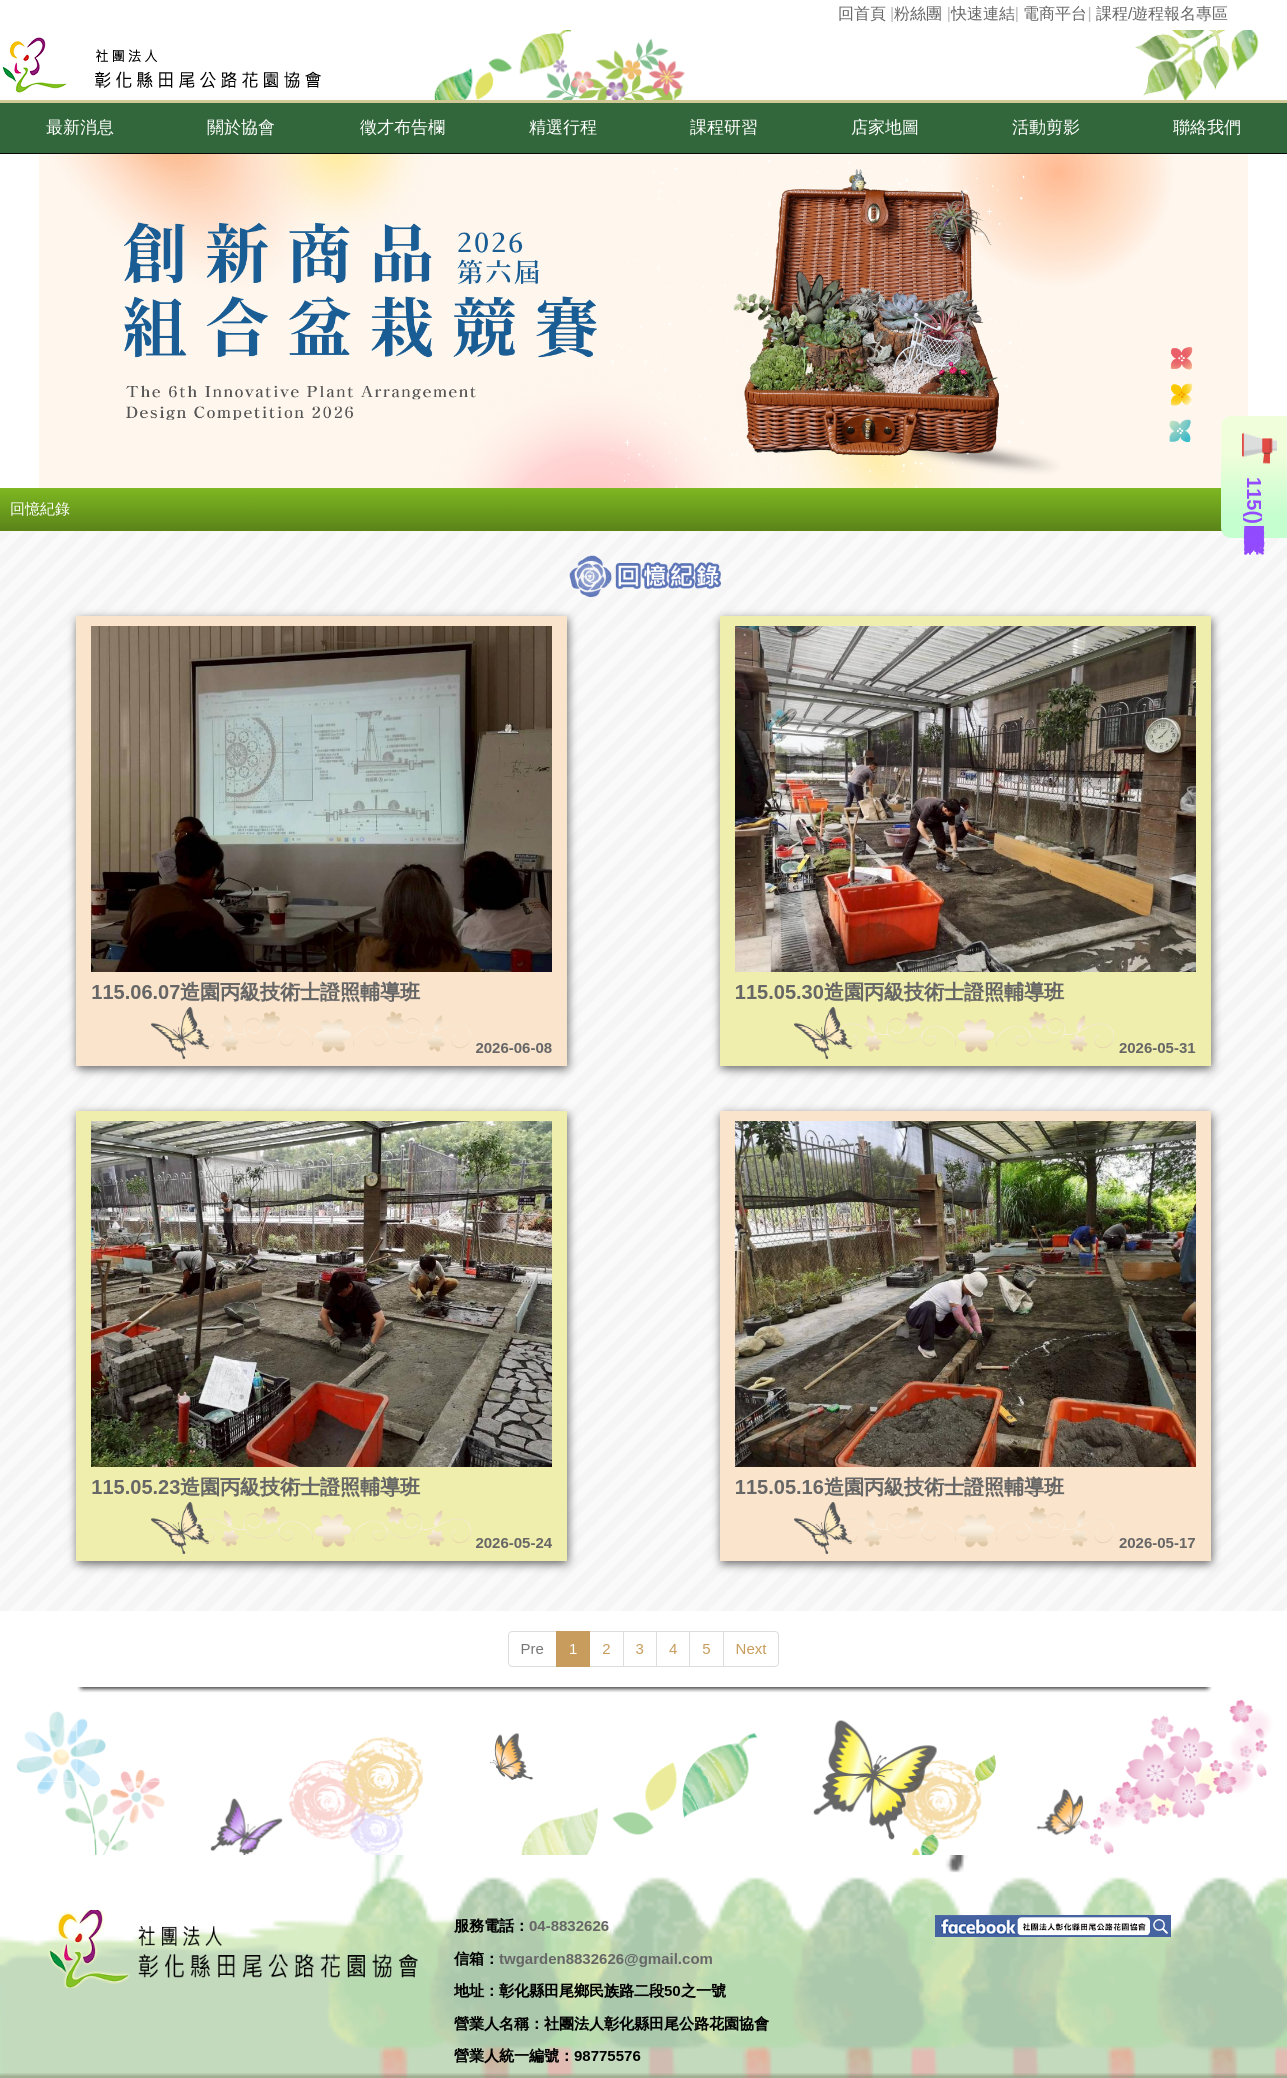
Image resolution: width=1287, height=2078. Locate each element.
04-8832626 (569, 1925)
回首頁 (862, 13)
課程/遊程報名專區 (1162, 13)
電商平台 (1055, 13)
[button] (80, 128)
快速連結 (983, 13)
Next (751, 1648)
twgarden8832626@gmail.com (606, 1958)
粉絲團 (918, 13)
